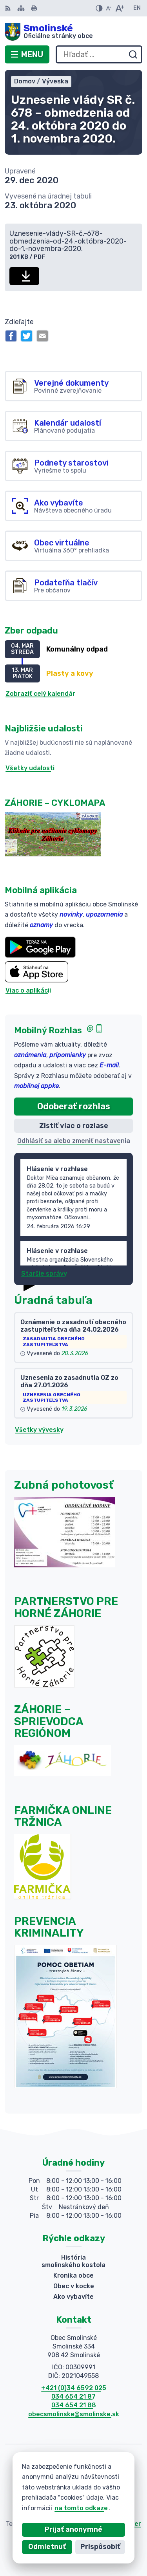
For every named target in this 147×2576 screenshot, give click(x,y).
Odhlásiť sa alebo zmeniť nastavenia (73, 1140)
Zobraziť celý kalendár (40, 693)
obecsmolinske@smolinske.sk (73, 2414)
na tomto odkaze (67, 2508)
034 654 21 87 (73, 2396)
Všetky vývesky (39, 1429)
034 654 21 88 (73, 2405)
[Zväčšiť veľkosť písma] (119, 8)
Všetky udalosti (29, 768)
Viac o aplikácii (28, 990)
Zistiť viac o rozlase (73, 1125)
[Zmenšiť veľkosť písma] (108, 8)
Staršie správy (44, 1273)
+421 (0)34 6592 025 (73, 2388)
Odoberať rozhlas (73, 1106)
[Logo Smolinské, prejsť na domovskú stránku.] (73, 32)
